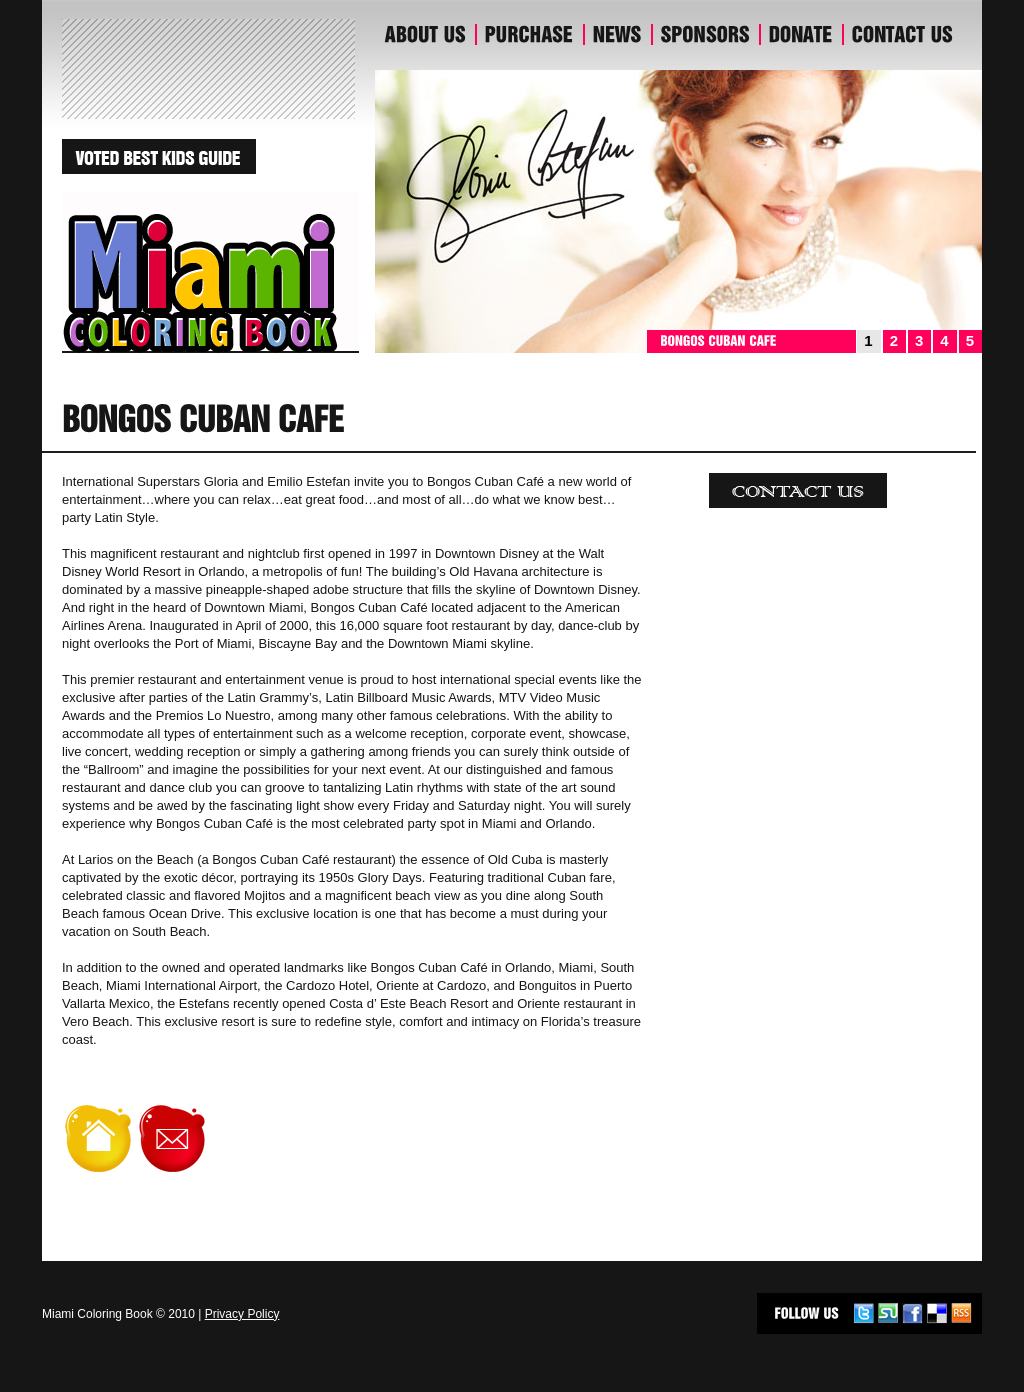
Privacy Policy (242, 1314)
